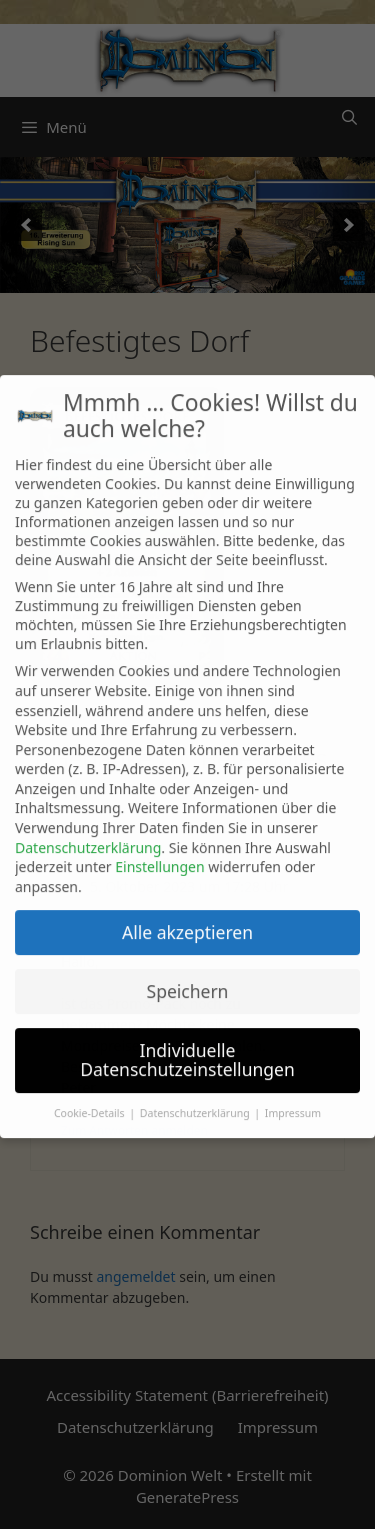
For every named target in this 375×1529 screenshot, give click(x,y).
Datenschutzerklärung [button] (196, 1099)
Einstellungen (159, 852)
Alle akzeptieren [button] (187, 918)
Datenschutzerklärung (88, 833)
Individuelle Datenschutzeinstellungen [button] (187, 1046)
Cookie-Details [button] (90, 1099)
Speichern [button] (188, 977)
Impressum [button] (293, 1099)
